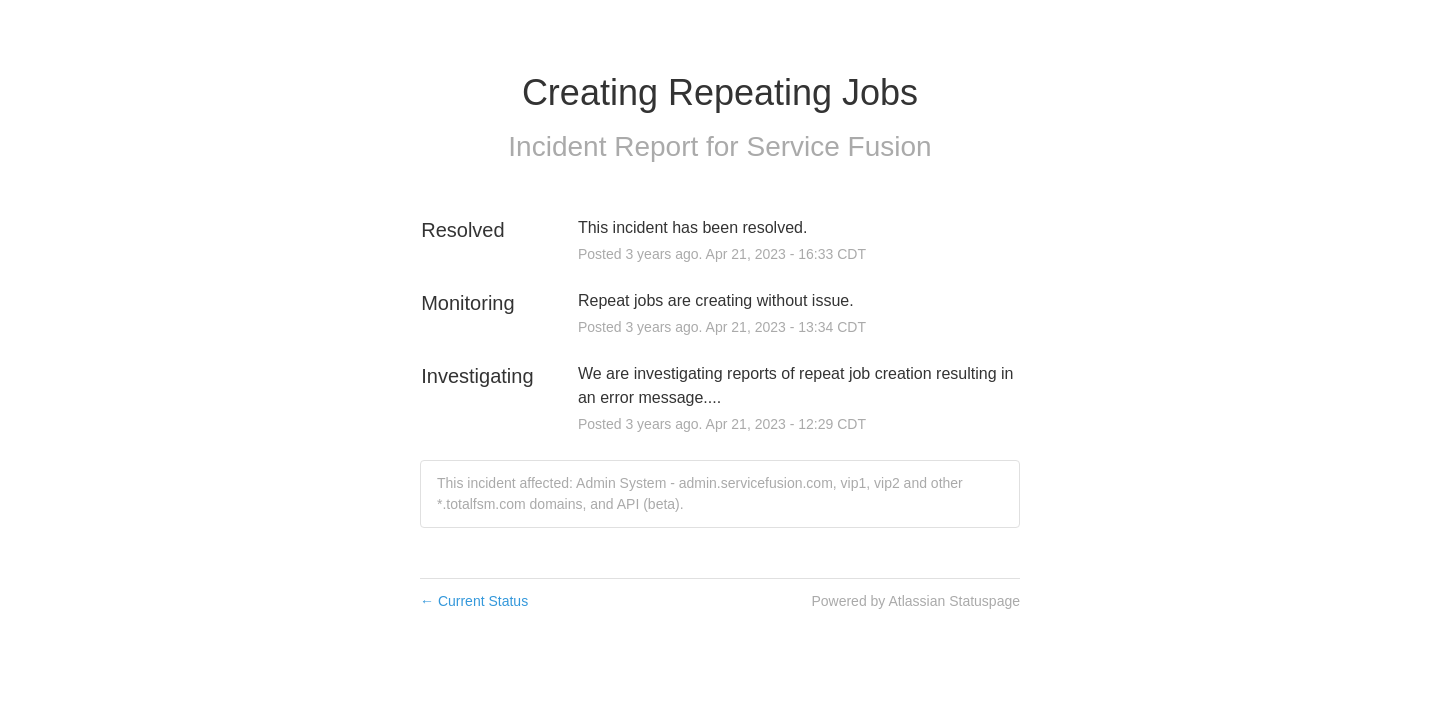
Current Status (474, 601)
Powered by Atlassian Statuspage (915, 601)
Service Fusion (838, 146)
